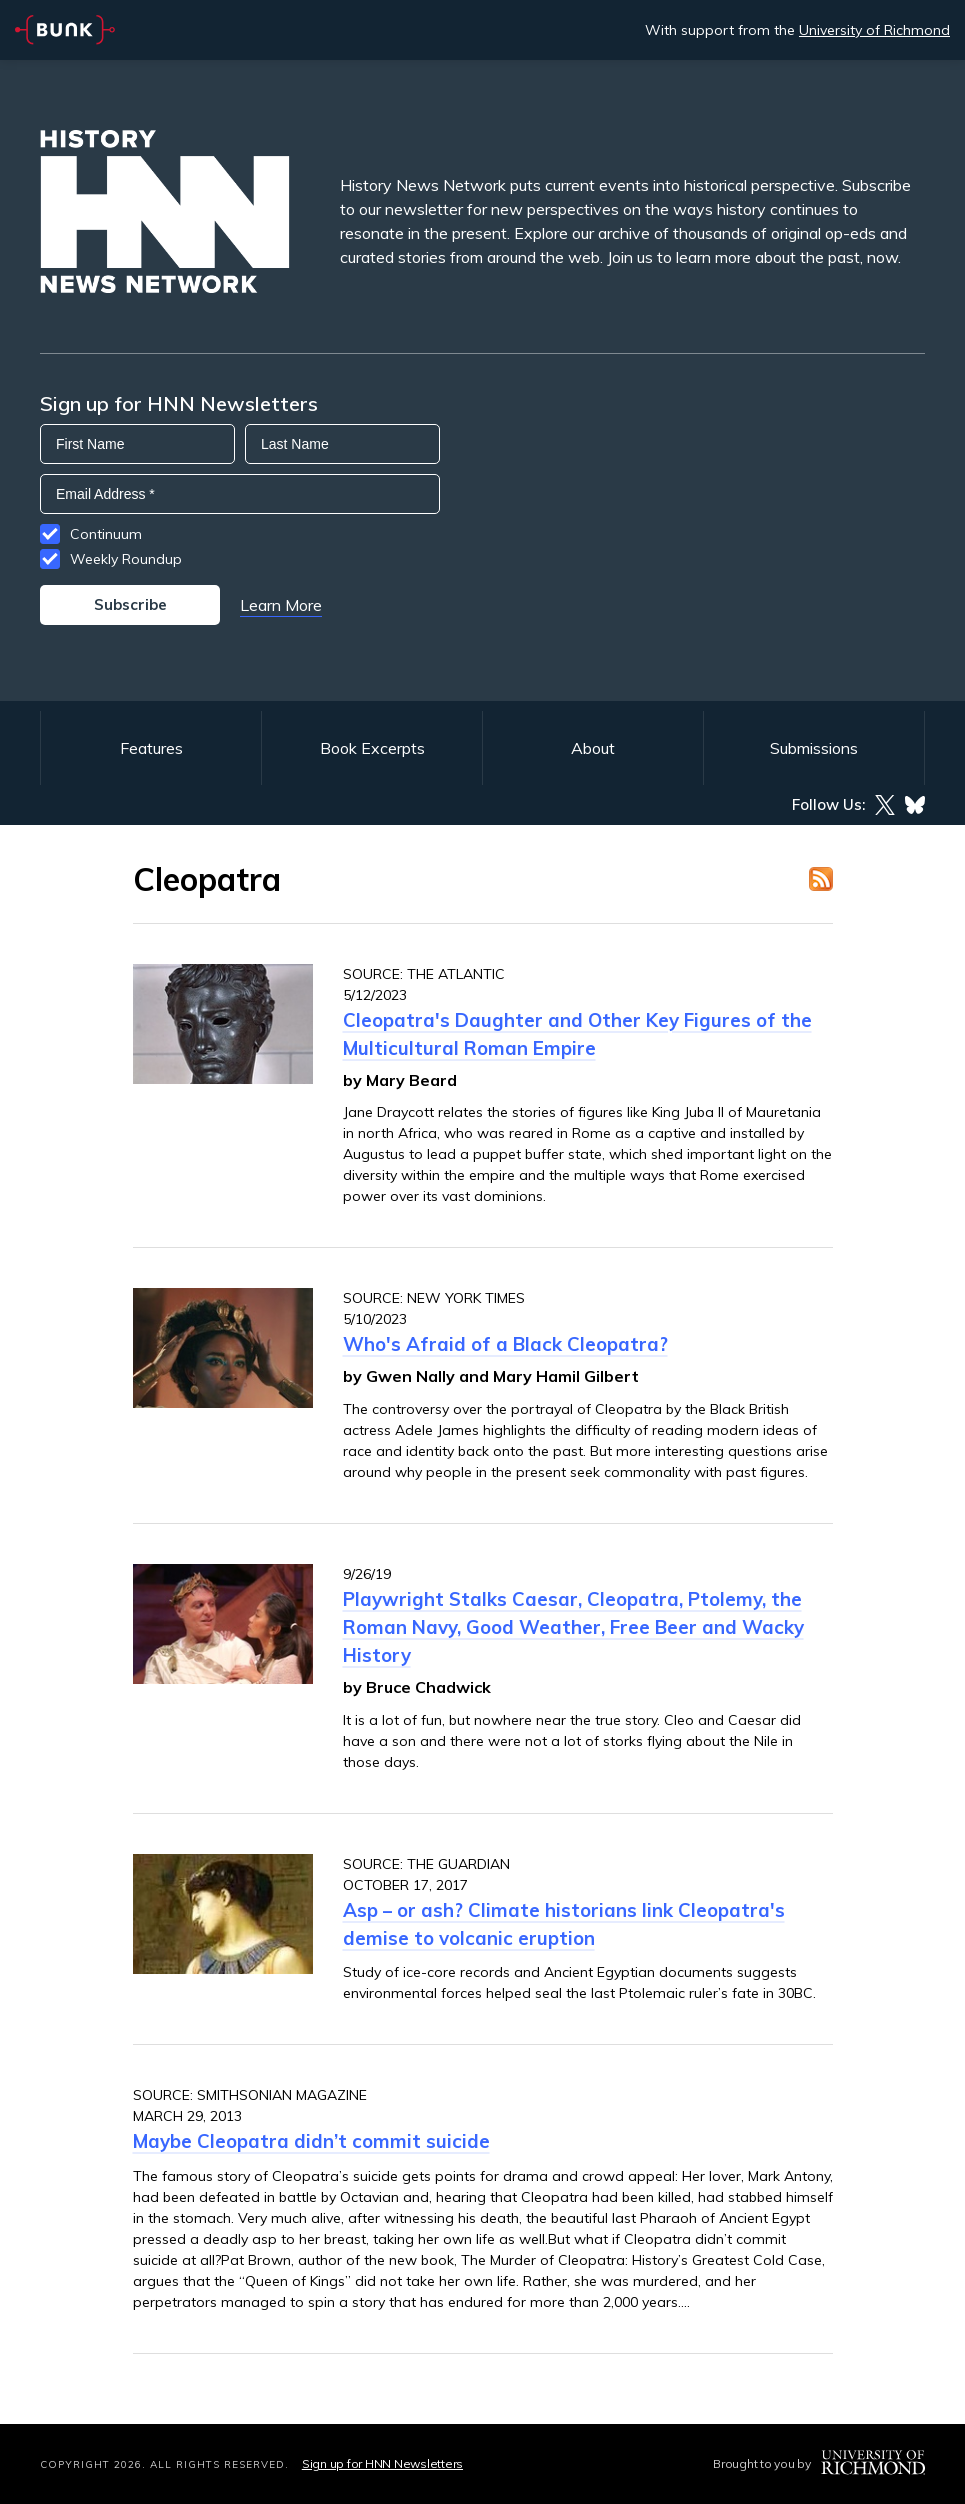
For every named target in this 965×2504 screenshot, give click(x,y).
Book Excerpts (372, 748)
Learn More (281, 605)
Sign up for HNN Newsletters (382, 2463)
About (593, 748)
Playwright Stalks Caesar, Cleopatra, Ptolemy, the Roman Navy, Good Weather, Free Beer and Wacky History (573, 1627)
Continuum (106, 534)
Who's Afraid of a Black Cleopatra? (505, 1344)
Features (151, 748)
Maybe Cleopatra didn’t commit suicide (311, 2141)
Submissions (814, 748)
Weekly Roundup (126, 559)
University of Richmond (874, 30)
